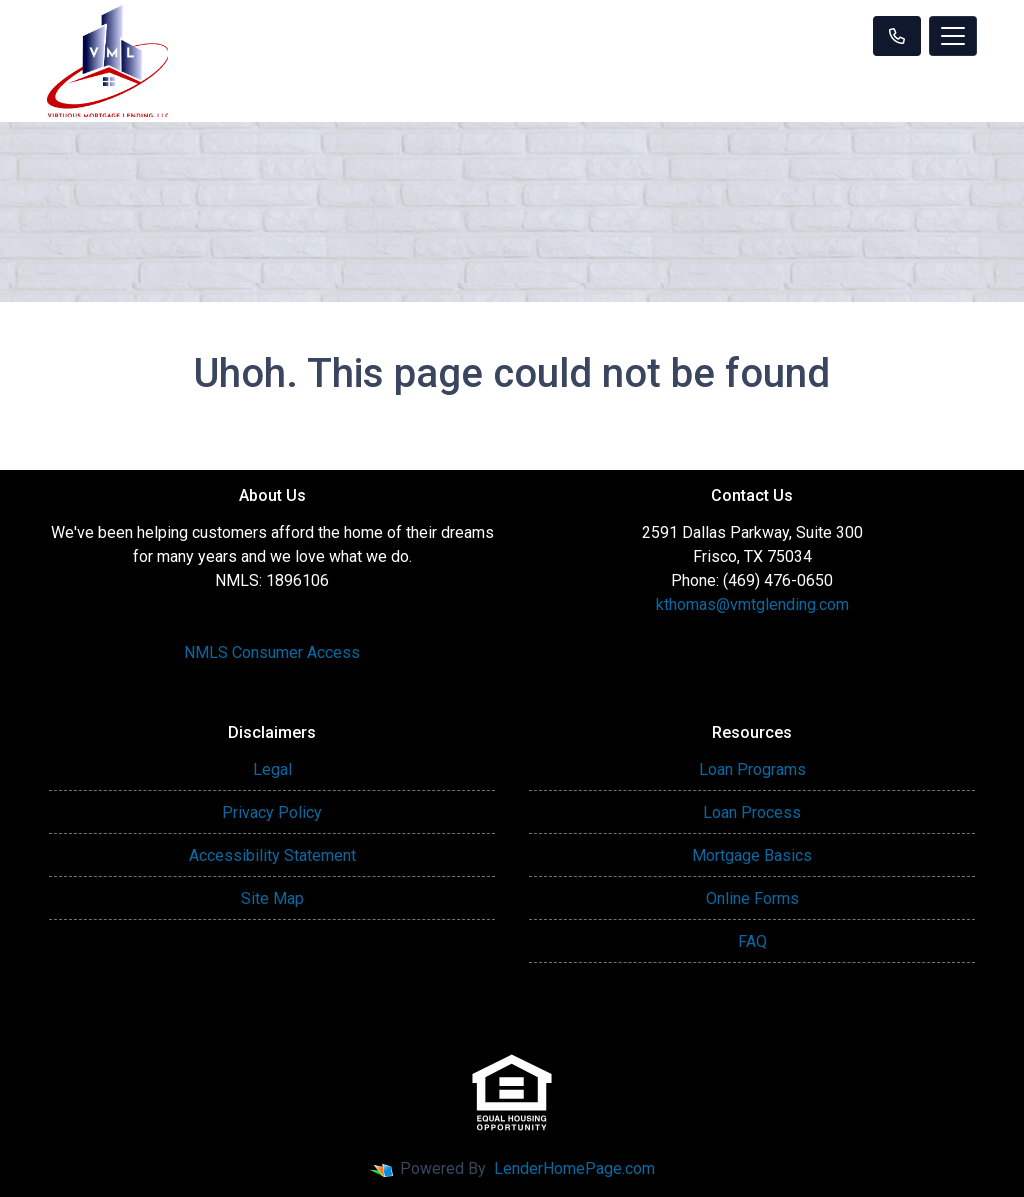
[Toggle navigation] (953, 36)
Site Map (272, 898)
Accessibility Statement (272, 855)
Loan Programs (752, 769)
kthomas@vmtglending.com (752, 604)
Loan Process (752, 812)
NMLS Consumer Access (272, 652)
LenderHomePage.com (574, 1168)
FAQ (752, 941)
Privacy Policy (272, 812)
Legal (272, 769)
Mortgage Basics (752, 855)
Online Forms (752, 898)
